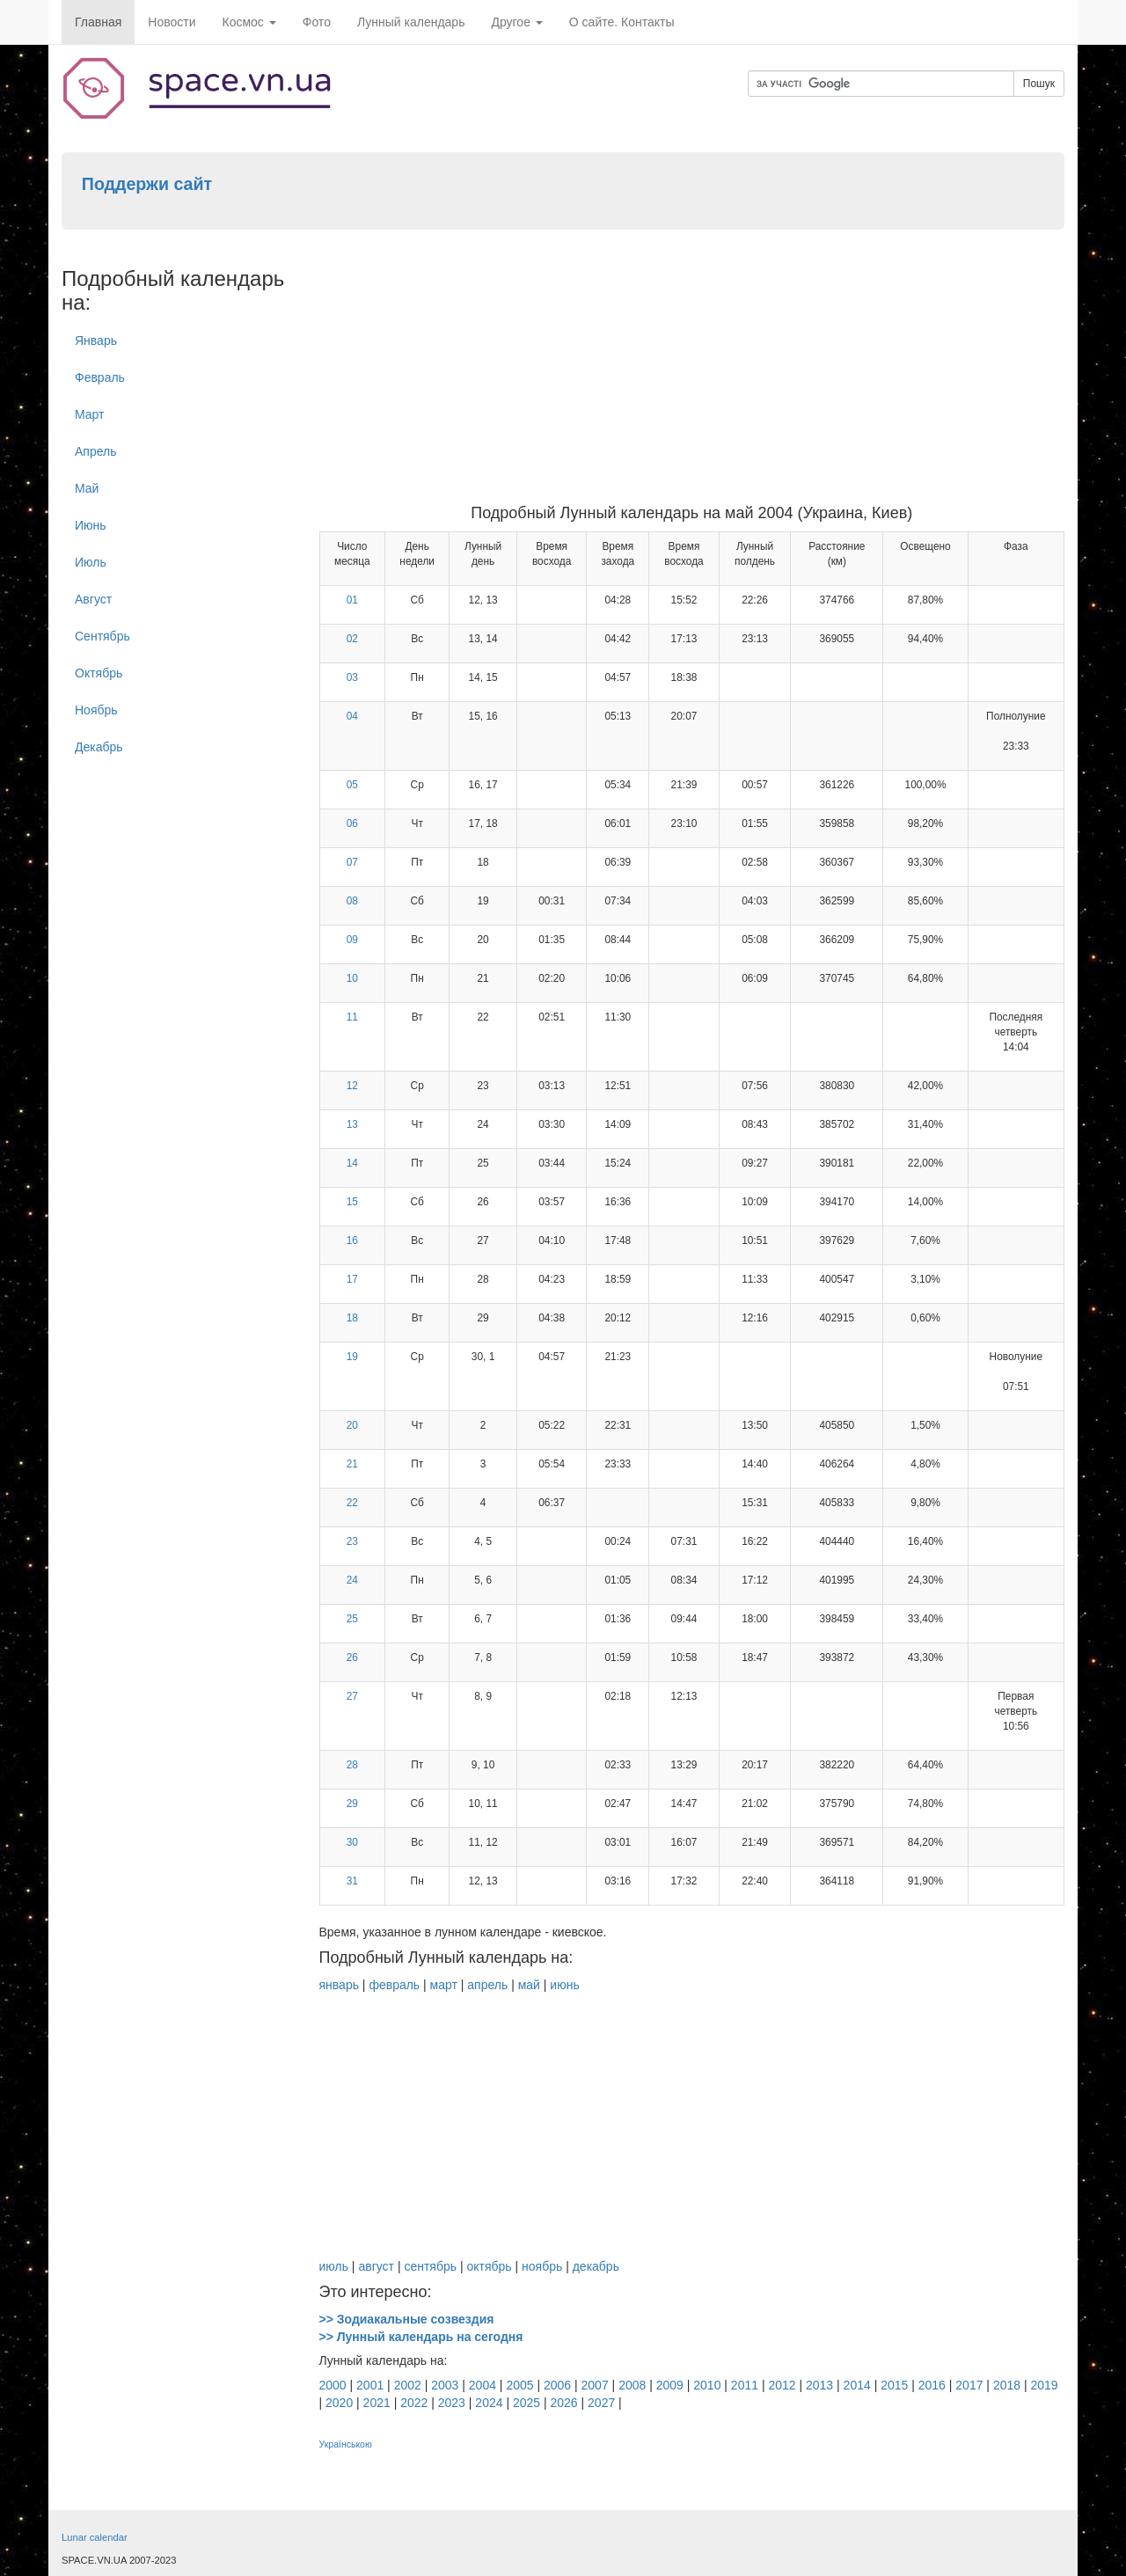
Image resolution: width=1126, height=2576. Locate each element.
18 (352, 1318)
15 (352, 1202)
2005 (519, 2385)
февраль (394, 1985)
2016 (932, 2385)
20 (352, 1425)
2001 (370, 2385)
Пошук (1039, 83)
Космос (249, 22)
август (376, 2266)
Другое (516, 22)
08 (352, 901)
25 (352, 1619)
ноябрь (542, 2266)
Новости (171, 22)
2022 (414, 2403)
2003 (444, 2385)
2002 (407, 2385)
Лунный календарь (411, 22)
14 (352, 1163)
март (443, 1985)
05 (352, 785)
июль (333, 2266)
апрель (487, 1985)
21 (352, 1464)
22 (352, 1503)
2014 (857, 2385)
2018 (1006, 2385)
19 (352, 1356)
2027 (601, 2403)
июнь (564, 1985)
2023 (451, 2403)
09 (352, 939)
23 (352, 1541)
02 (352, 639)
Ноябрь (96, 710)
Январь (96, 340)
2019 (1043, 2385)
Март (90, 414)
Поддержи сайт (147, 184)
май (529, 1985)
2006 (557, 2385)
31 (352, 1881)
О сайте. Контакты (622, 22)
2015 (894, 2385)
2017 (969, 2385)
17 (352, 1279)
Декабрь (99, 747)
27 (352, 1696)
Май (87, 488)
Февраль (100, 377)
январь (339, 1985)
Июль (90, 562)
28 (352, 1765)
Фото (317, 22)
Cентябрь (102, 636)
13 (352, 1124)
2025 (526, 2403)
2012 (781, 2385)
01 (352, 600)
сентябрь (430, 2266)
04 (352, 716)
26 (352, 1657)
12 (352, 1085)
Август (93, 599)
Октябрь (98, 673)
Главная (98, 22)
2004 (482, 2385)
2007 (595, 2385)
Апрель (96, 451)
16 (352, 1240)
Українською (345, 2444)
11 (352, 1017)
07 (352, 862)
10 (352, 978)
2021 (377, 2403)
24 (352, 1580)
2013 (819, 2385)
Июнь (90, 525)
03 (352, 677)
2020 (339, 2403)
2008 (632, 2385)
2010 (706, 2385)
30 (352, 1842)
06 (352, 823)
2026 (564, 2403)
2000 (333, 2385)
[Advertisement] (692, 373)
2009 (670, 2385)
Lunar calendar (95, 2537)
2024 (488, 2403)
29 (352, 1803)
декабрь (596, 2266)
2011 (744, 2385)
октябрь (488, 2266)
